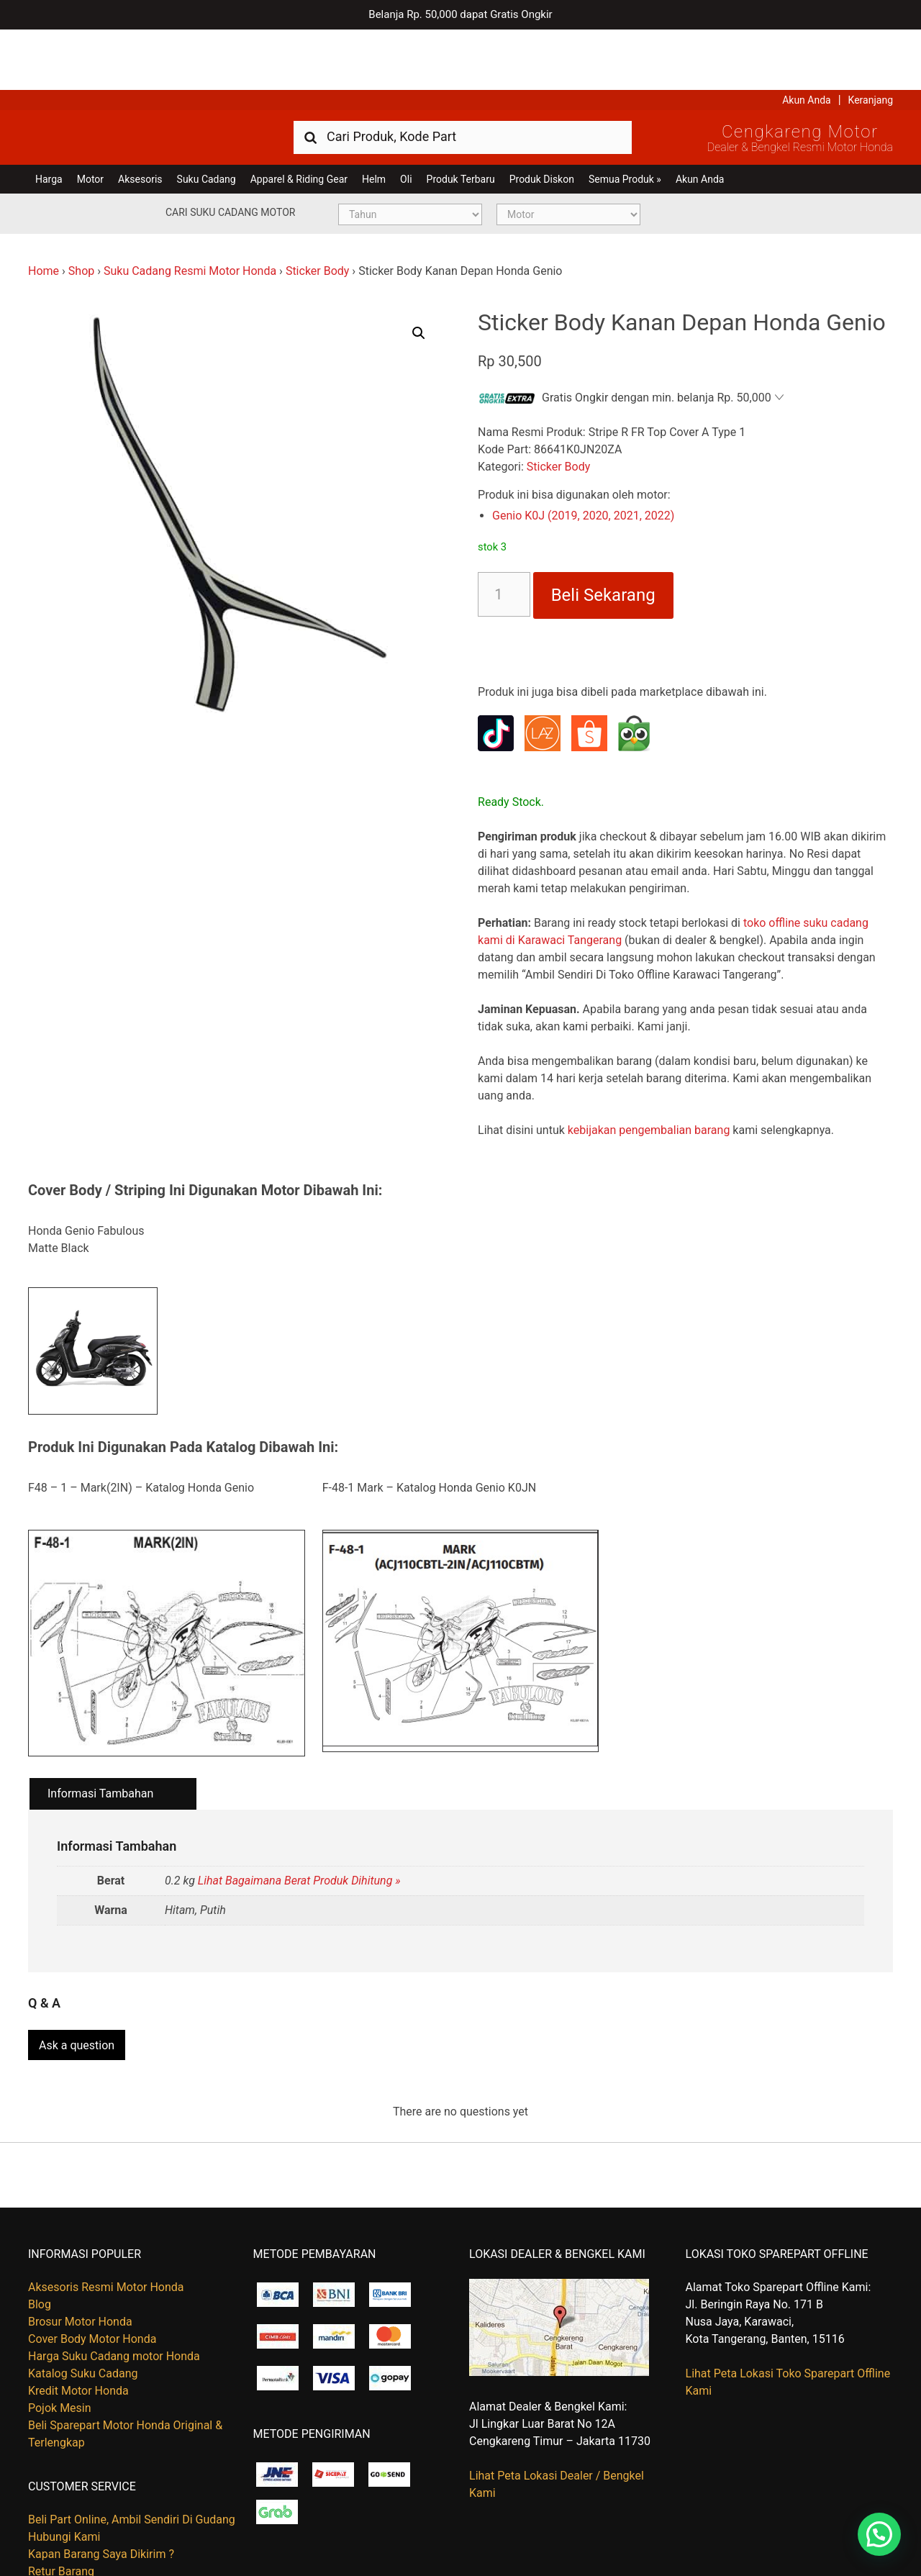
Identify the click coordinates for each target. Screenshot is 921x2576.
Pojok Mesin (59, 2340)
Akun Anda (806, 39)
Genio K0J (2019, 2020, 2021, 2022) (583, 455)
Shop (81, 210)
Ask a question (76, 1978)
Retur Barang (61, 2504)
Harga (49, 118)
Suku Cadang (206, 118)
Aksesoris (140, 118)
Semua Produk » (625, 118)
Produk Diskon (541, 118)
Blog (39, 2237)
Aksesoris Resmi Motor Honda (106, 2219)
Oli (406, 118)
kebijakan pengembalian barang (649, 1069)
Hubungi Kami (64, 2469)
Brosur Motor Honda (80, 2254)
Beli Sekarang (603, 535)
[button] (419, 273)
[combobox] (463, 75)
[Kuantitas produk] (504, 534)
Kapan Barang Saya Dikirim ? (101, 2486)
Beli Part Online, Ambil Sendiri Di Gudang (131, 2452)
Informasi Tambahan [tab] (100, 1733)
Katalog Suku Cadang (83, 2306)
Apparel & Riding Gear (299, 118)
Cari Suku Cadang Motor (230, 152)
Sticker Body (318, 210)
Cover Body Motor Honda (92, 2271)
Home (43, 210)
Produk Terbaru (461, 118)
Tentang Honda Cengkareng (99, 2521)
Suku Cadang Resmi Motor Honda (190, 210)
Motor (90, 118)
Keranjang (870, 39)
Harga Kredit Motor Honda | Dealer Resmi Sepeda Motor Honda (132, 75)
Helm (374, 118)
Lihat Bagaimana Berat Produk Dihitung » (299, 1820)
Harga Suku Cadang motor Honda (114, 2288)
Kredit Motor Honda (78, 2323)
